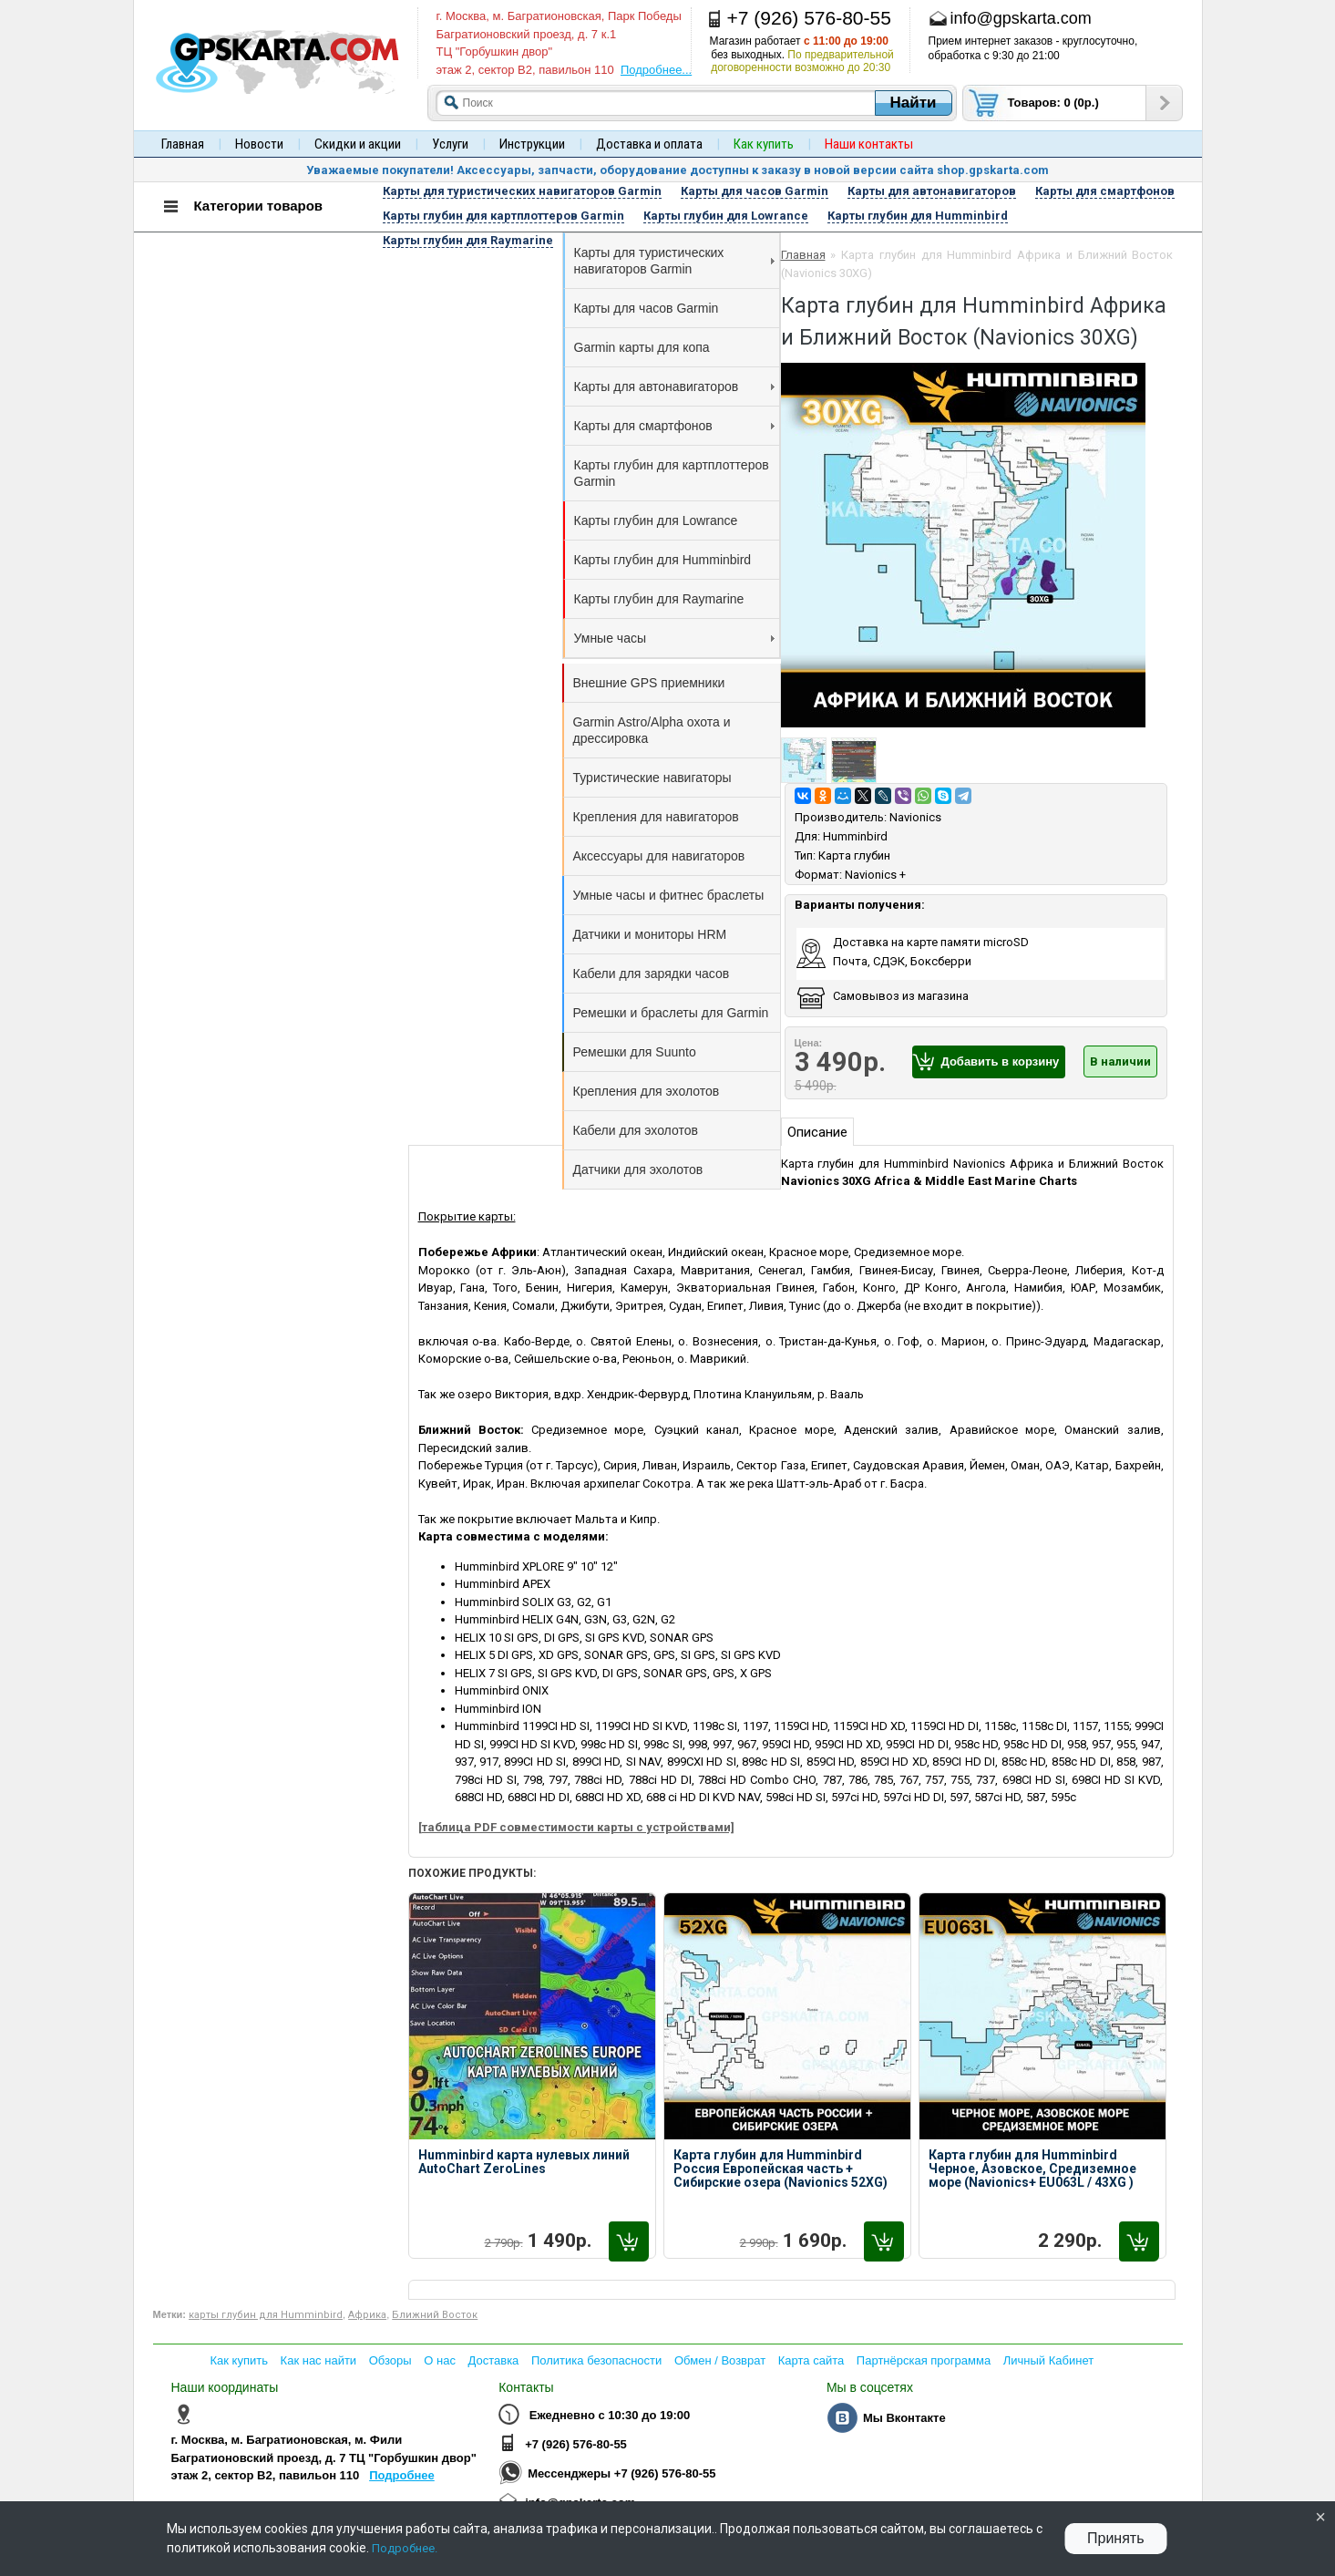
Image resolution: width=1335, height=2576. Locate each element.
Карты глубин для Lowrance (656, 520)
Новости (259, 144)
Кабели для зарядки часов (651, 973)
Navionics (915, 817)
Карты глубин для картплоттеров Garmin (671, 473)
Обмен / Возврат (719, 2360)
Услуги (450, 144)
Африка (367, 2315)
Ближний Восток (435, 2315)
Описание (817, 1132)
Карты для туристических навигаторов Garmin (674, 260)
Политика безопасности (596, 2360)
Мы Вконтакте (904, 2418)
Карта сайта (811, 2360)
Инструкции (532, 144)
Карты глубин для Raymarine (659, 599)
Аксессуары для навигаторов (659, 856)
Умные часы (674, 638)
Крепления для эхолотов (646, 1091)
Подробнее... (656, 70)
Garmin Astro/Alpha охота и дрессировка (652, 730)
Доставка (493, 2360)
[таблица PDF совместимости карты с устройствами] (576, 1827)
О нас (440, 2360)
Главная (182, 144)
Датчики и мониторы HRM (650, 934)
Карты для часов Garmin (646, 308)
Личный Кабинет (1048, 2360)
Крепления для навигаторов (656, 816)
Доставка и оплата (649, 144)
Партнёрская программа (924, 2360)
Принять (1116, 2538)
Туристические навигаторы (652, 777)
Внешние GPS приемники (649, 682)
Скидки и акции (357, 144)
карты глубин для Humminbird (266, 2315)
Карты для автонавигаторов (674, 386)
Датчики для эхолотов (638, 1169)
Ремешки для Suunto (634, 1052)
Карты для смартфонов (674, 425)
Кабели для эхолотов (635, 1130)
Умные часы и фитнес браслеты (669, 895)
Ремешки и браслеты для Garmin (671, 1012)
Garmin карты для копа (642, 347)
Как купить (239, 2360)
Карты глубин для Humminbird (663, 559)
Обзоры (390, 2360)
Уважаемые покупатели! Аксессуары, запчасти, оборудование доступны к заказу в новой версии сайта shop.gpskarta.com (677, 170)
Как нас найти (319, 2360)
